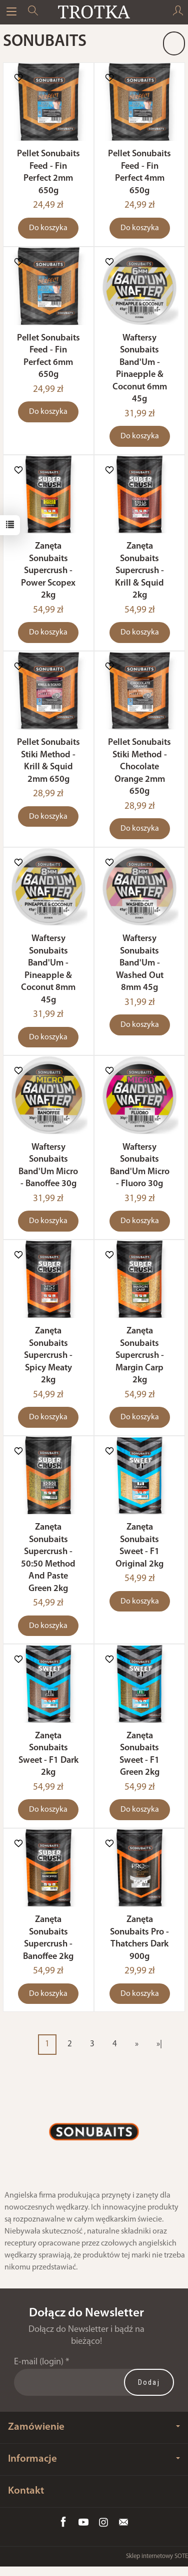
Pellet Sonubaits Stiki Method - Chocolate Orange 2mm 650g (139, 767)
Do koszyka (48, 228)
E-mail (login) (39, 2362)
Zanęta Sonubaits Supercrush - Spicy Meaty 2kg (48, 1355)
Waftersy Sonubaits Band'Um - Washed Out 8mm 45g (140, 963)
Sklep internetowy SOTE (157, 2556)
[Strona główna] (93, 12)
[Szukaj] (33, 12)
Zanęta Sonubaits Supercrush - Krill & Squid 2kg (139, 571)
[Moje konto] (178, 12)
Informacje (94, 2459)
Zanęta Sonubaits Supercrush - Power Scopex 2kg (48, 571)
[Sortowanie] (174, 43)
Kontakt (26, 2491)
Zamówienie (94, 2427)
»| (159, 2044)
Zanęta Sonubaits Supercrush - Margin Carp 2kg (140, 1355)
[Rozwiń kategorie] (11, 12)
